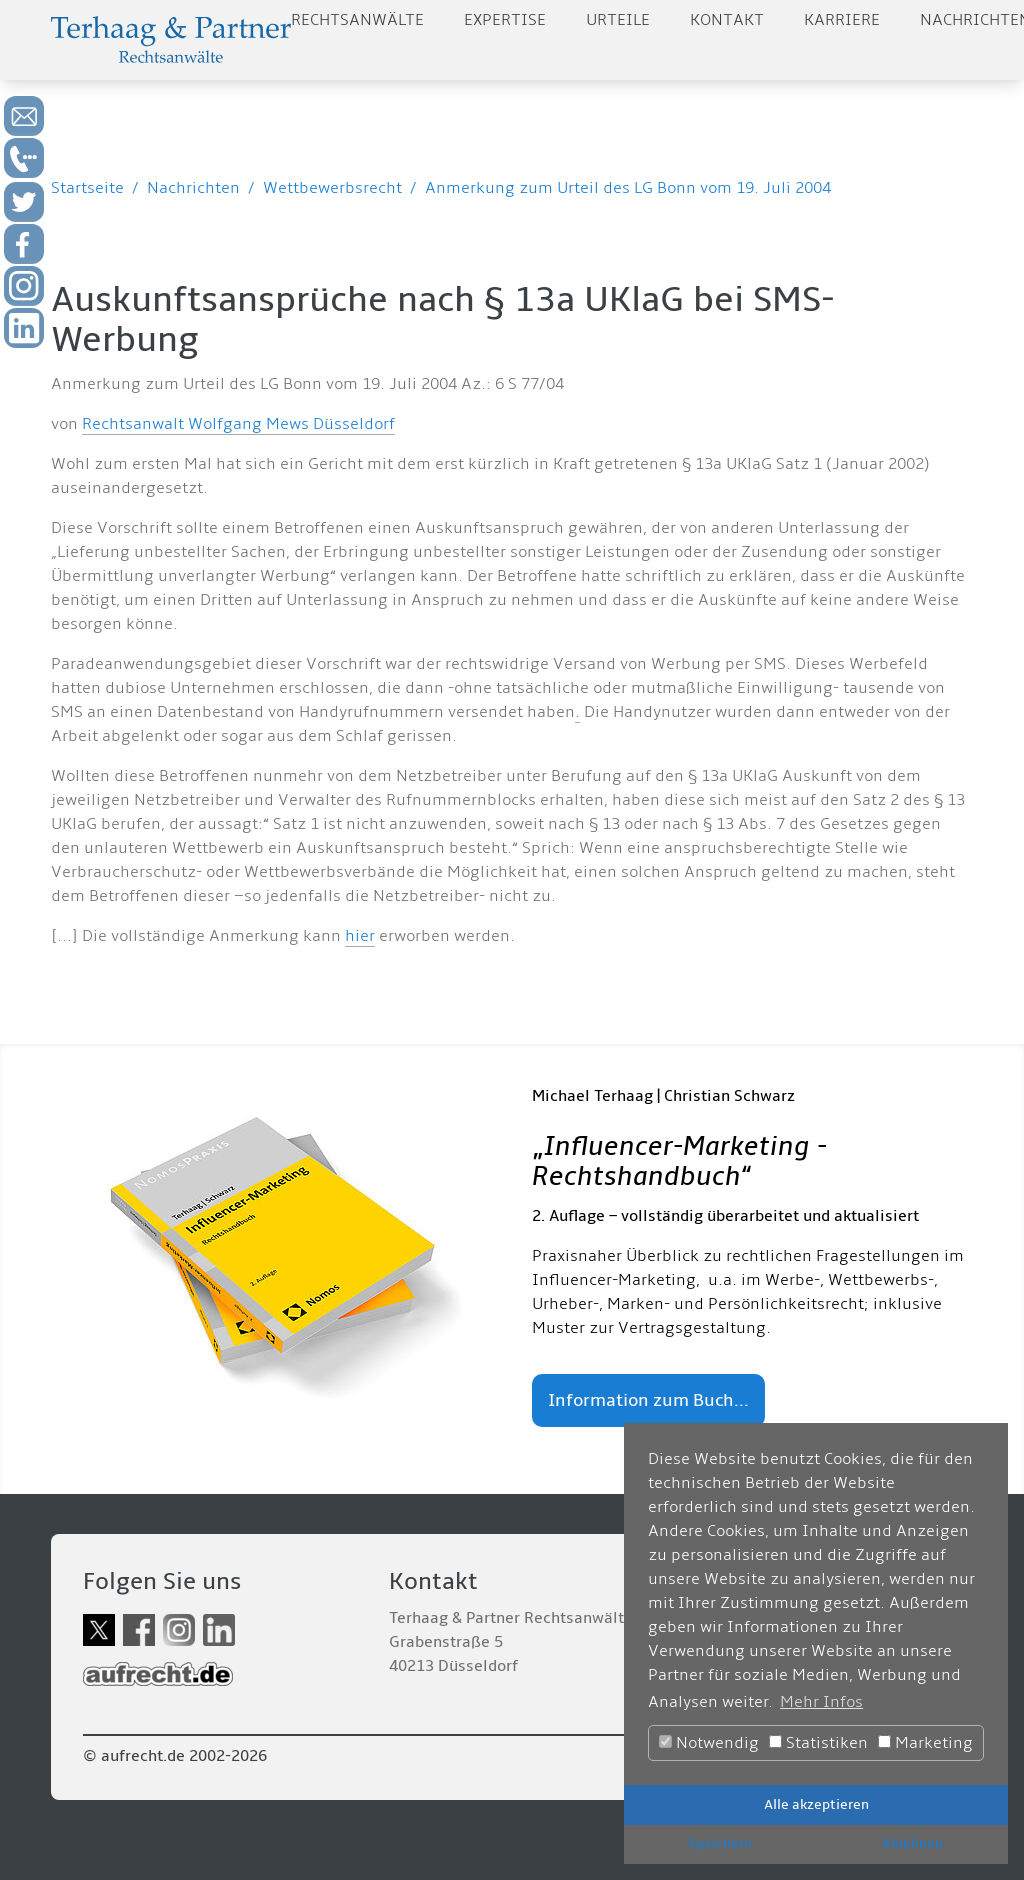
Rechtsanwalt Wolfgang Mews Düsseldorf (238, 424)
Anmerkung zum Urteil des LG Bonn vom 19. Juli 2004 (628, 188)
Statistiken (818, 1743)
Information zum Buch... (648, 1400)
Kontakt (727, 20)
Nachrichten (193, 188)
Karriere (842, 20)
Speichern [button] (720, 1843)
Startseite (87, 188)
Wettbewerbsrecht (332, 188)
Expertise (505, 20)
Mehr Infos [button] (821, 1702)
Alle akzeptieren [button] (816, 1804)
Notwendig (709, 1743)
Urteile (618, 20)
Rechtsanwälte (357, 20)
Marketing (925, 1743)
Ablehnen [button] (912, 1843)
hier (360, 936)
